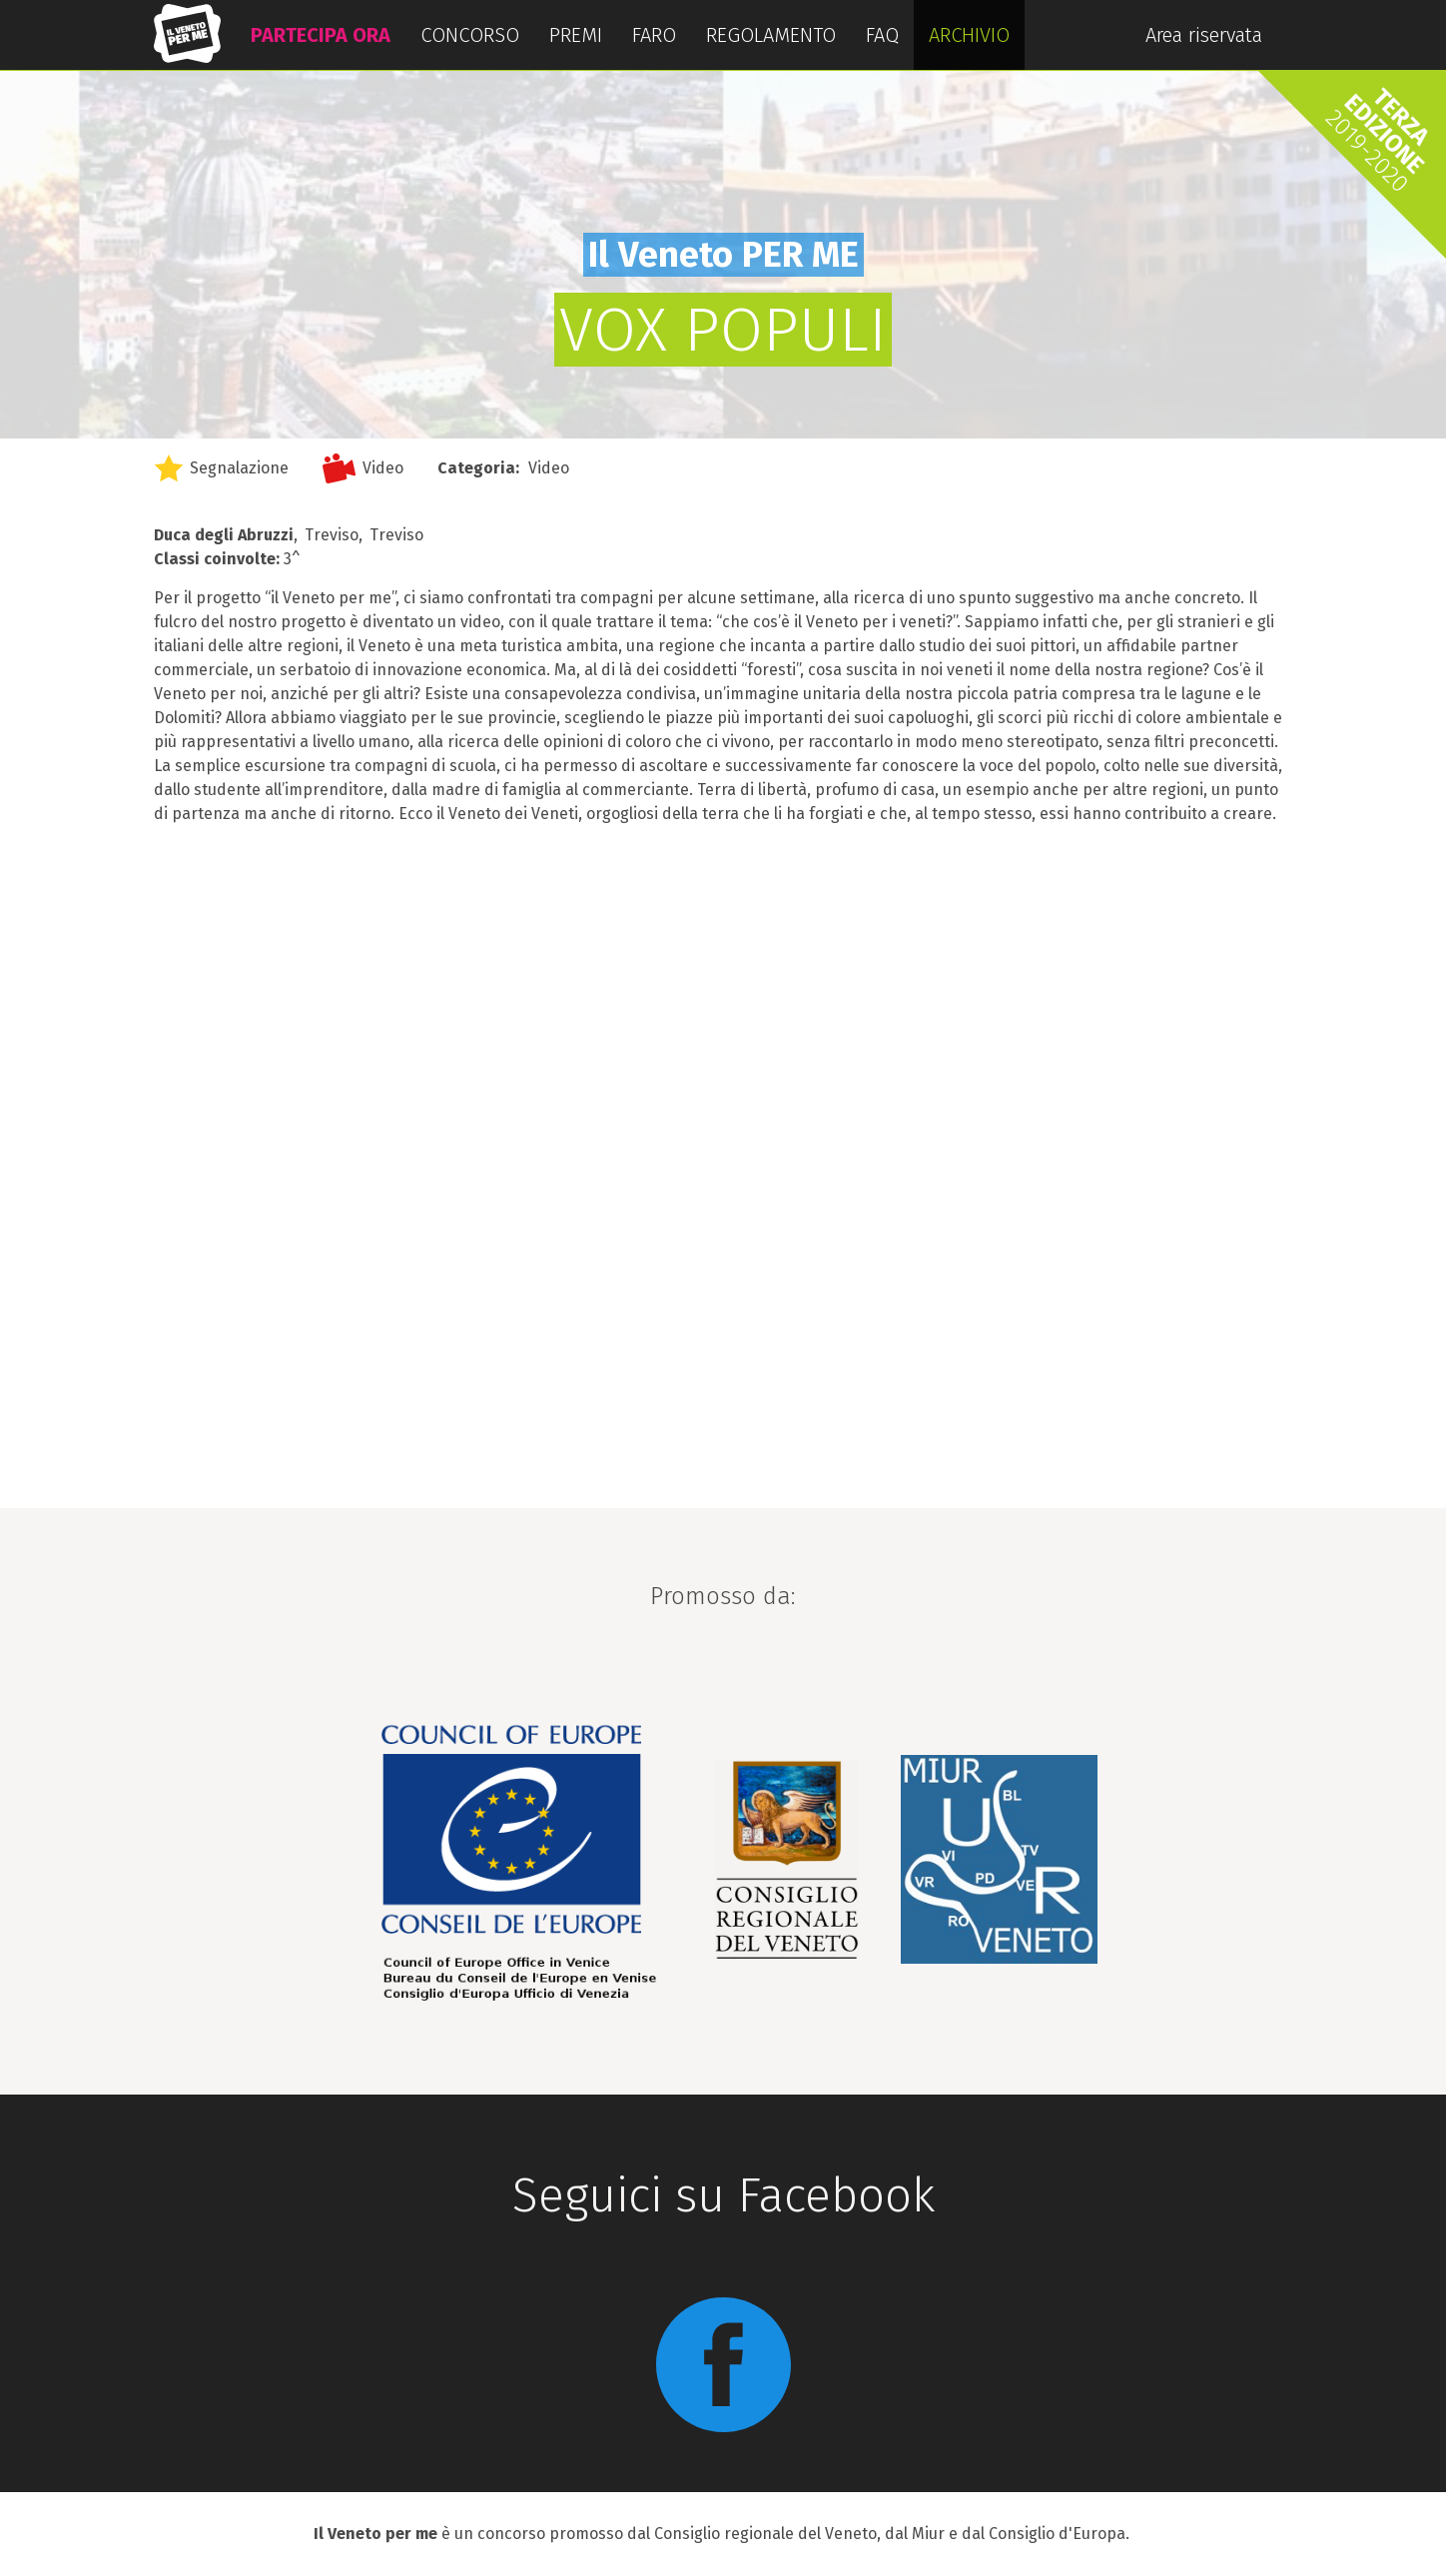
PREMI (575, 35)
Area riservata (1203, 35)
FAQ (882, 35)
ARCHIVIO (969, 35)
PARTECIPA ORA (320, 35)
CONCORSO (469, 35)
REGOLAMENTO (771, 35)
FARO (654, 35)
